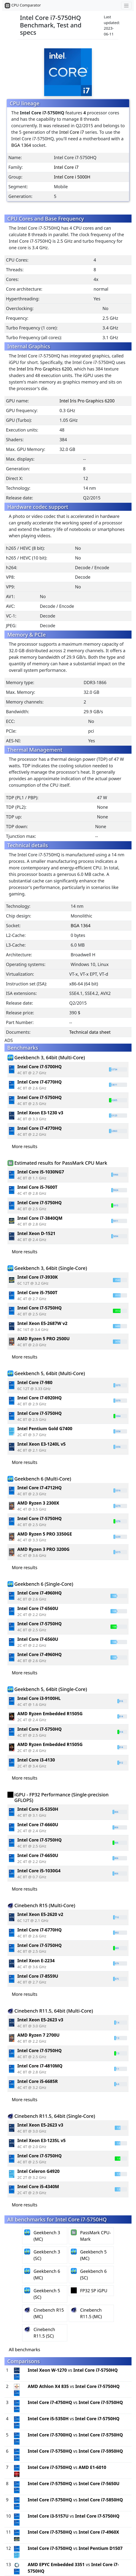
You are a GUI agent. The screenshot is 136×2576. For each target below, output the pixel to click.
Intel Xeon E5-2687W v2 (42, 1323)
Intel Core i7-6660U (37, 1825)
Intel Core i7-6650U (37, 1855)
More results (24, 1146)
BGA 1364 (21, 145)
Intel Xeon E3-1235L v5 (41, 2140)
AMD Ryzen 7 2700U (38, 2035)
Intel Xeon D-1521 (36, 1233)
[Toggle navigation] (126, 5)
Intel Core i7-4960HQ (39, 1593)
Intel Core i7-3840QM (39, 1218)
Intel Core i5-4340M (38, 2186)
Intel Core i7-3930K (37, 1277)
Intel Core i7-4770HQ (39, 1128)
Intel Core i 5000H (72, 177)
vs (73, 2370)
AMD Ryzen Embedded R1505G (50, 1714)
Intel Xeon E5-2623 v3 (40, 2020)
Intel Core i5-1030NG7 (40, 1172)
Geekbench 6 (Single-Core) (43, 1584)
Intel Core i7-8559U (37, 1976)
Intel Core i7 (71, 132)
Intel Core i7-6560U (37, 1608)
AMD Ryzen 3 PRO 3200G (43, 1549)
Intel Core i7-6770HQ (39, 1082)
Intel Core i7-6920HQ (39, 1398)
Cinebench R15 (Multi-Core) (44, 1905)
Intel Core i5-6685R (37, 2081)
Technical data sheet (90, 1032)
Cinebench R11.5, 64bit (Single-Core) (54, 2116)
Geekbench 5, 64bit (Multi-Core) (49, 1373)
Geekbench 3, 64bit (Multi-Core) (49, 1057)
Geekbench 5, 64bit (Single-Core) (50, 1689)
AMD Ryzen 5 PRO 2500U (43, 1339)
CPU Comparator (22, 6)
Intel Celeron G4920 (38, 2171)
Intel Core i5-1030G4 (39, 1871)
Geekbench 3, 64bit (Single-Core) (50, 1268)
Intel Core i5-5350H (37, 1809)
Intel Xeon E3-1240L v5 (41, 1444)
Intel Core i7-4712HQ (39, 1488)
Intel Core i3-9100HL (39, 1698)
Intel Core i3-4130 (36, 1760)
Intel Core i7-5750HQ (39, 1097)
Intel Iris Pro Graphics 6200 (44, 369)
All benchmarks (24, 2350)
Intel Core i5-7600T (37, 1187)
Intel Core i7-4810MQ (39, 2066)
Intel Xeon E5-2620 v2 (40, 1914)
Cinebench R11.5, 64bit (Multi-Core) (53, 2011)
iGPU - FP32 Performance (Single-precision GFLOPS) (61, 1797)
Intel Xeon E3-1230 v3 (40, 1113)
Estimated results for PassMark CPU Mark (60, 1163)
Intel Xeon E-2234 (36, 1961)
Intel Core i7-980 (34, 1382)
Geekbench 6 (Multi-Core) (42, 1478)
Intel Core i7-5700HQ (39, 1067)
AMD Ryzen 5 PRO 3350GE (44, 1534)
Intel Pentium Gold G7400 (44, 1428)
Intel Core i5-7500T (37, 1292)
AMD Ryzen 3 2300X (38, 1503)
